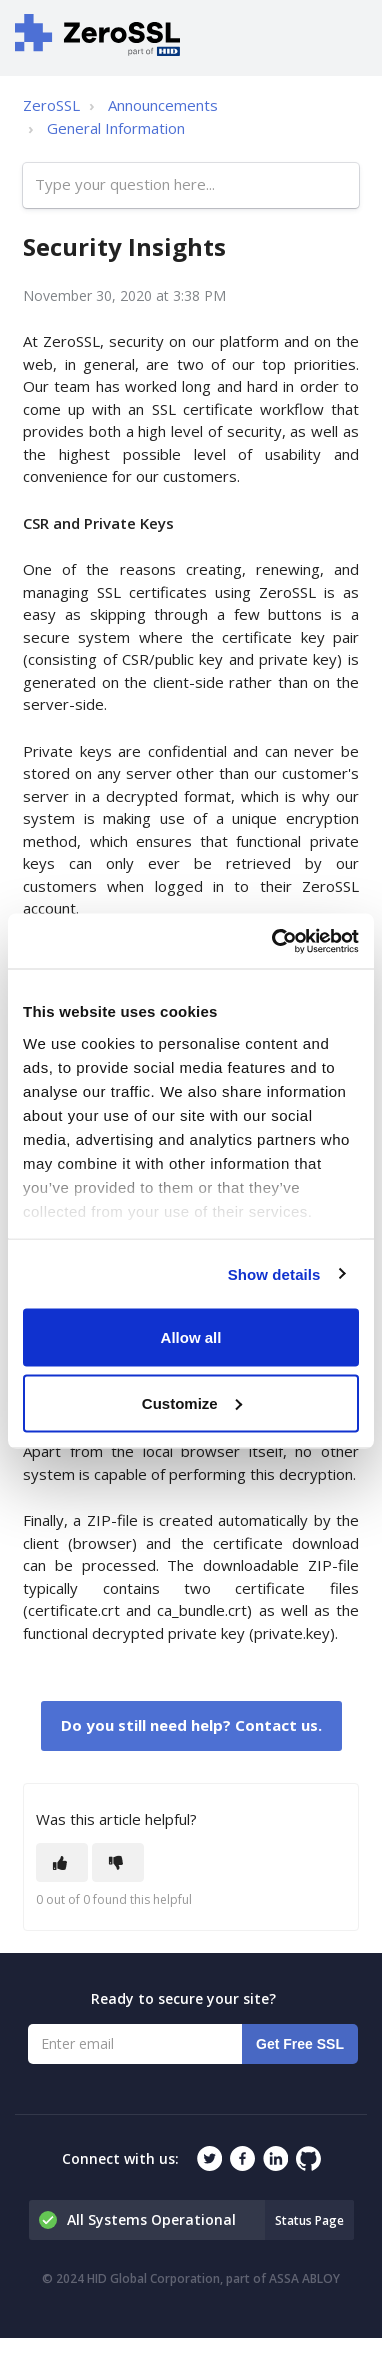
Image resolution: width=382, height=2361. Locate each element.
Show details (274, 1273)
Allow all (191, 1337)
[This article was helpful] (62, 1862)
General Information (116, 128)
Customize (192, 1402)
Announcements (163, 105)
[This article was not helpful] (118, 1862)
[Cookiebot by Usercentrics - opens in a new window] (273, 941)
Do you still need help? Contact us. (191, 1725)
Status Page (309, 2220)
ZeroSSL (51, 105)
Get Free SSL (300, 2044)
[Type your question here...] (191, 185)
